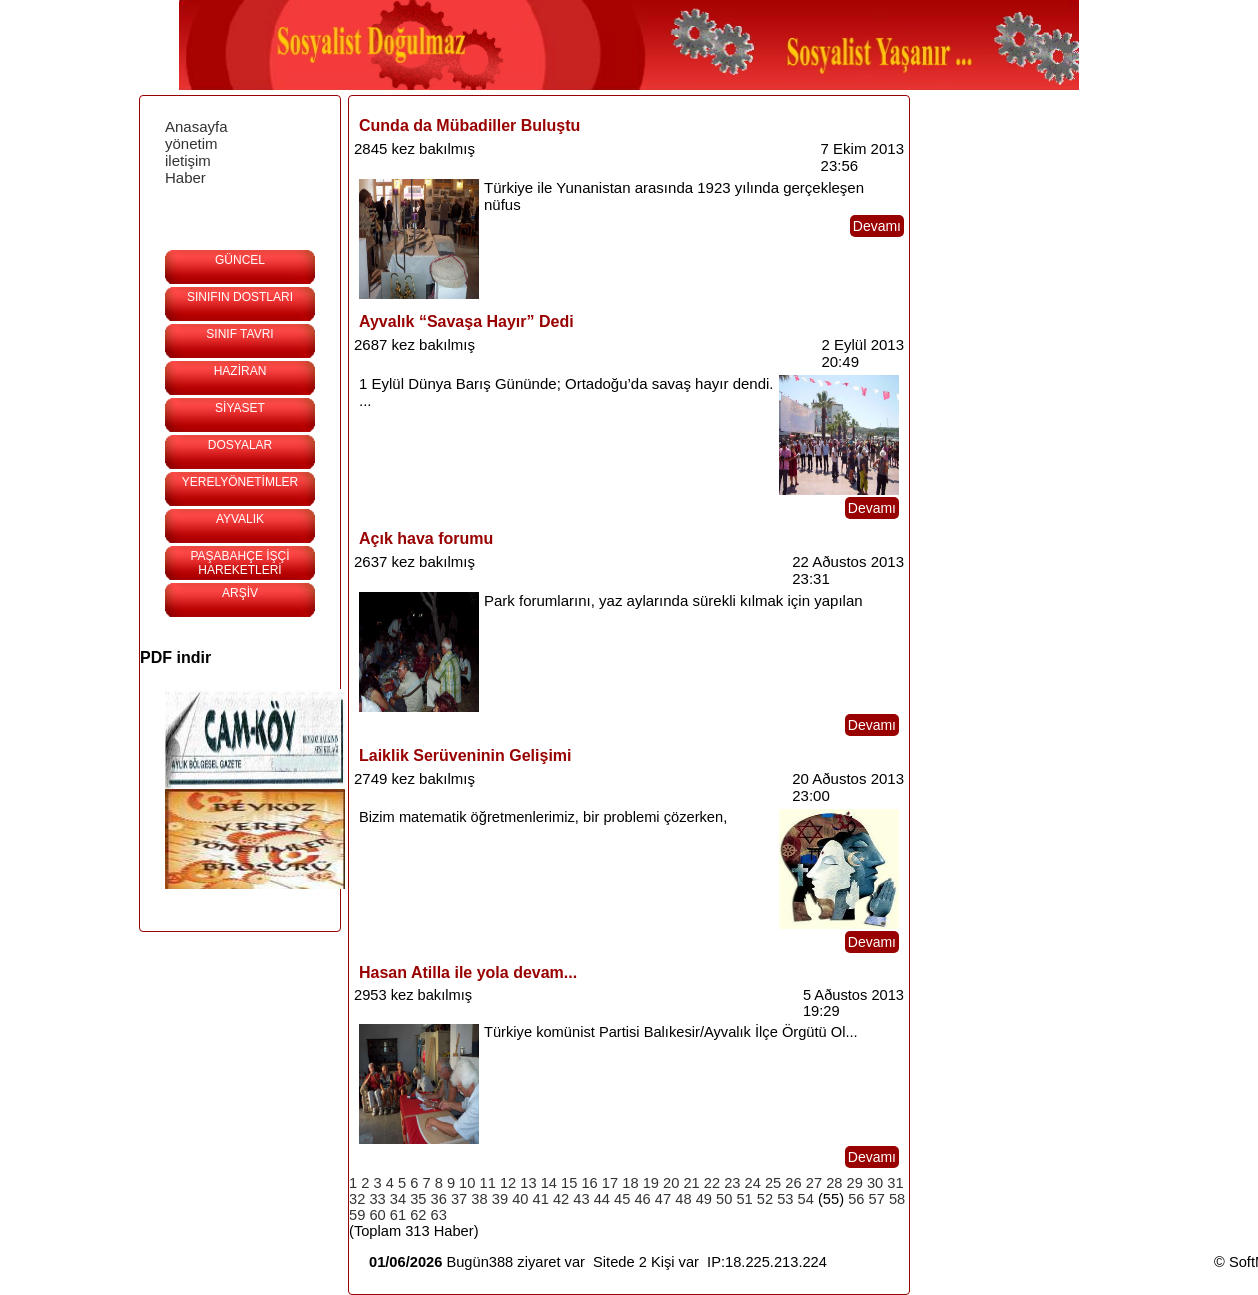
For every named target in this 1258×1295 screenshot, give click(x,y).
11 (488, 1183)
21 (691, 1183)
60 (377, 1215)
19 (651, 1183)
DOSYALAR (240, 445)
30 (875, 1183)
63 (439, 1215)
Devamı (877, 226)
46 (642, 1199)
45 (622, 1199)
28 (834, 1183)
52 (765, 1199)
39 (500, 1199)
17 (610, 1183)
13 (528, 1183)
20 (671, 1183)
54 (806, 1199)
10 (467, 1183)
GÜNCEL (240, 260)
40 (520, 1199)
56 (856, 1199)
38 (479, 1199)
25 (773, 1183)
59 (357, 1215)
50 (724, 1199)
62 (418, 1215)
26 (793, 1183)
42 (561, 1199)
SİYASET (240, 408)
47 (663, 1199)
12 (508, 1183)
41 (541, 1199)
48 (683, 1199)
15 (569, 1183)
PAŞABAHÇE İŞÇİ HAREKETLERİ (239, 563)
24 (753, 1183)
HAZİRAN (240, 371)
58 (897, 1199)
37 (459, 1199)
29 (855, 1183)
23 (732, 1183)
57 (877, 1199)
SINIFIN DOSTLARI (240, 297)
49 (704, 1199)
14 (549, 1183)
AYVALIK (240, 519)
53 (785, 1199)
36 (439, 1199)
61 (398, 1215)
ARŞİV (240, 593)
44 (602, 1199)
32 (357, 1199)
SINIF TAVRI (239, 334)
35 (418, 1199)
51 (744, 1199)
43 (581, 1199)
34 (398, 1199)
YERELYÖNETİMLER (240, 482)
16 (589, 1183)
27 (814, 1183)
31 (895, 1183)
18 (630, 1183)
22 (712, 1183)
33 (377, 1199)
